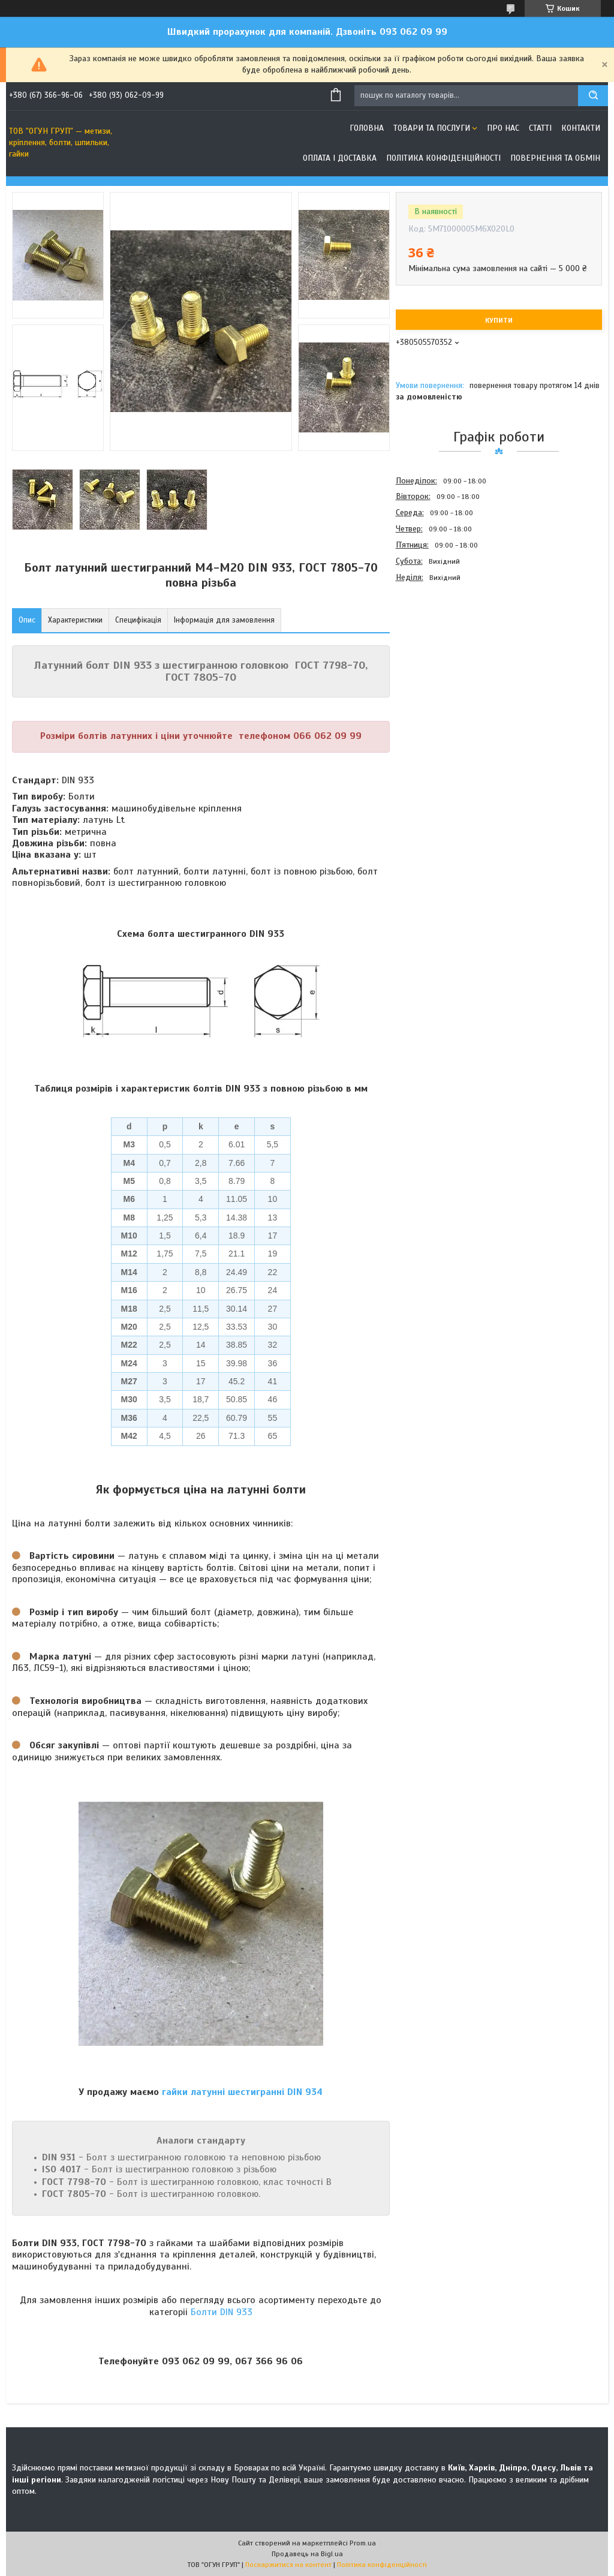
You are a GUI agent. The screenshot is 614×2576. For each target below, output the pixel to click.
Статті (540, 128)
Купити (499, 320)
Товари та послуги (431, 128)
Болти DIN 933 (221, 2312)
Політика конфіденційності (443, 158)
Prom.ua (363, 2543)
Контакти (580, 128)
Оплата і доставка (340, 158)
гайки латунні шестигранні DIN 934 (242, 2092)
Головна (367, 128)
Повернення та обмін (555, 158)
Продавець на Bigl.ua (307, 2554)
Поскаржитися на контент (288, 2564)
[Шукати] (593, 95)
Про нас (503, 128)
